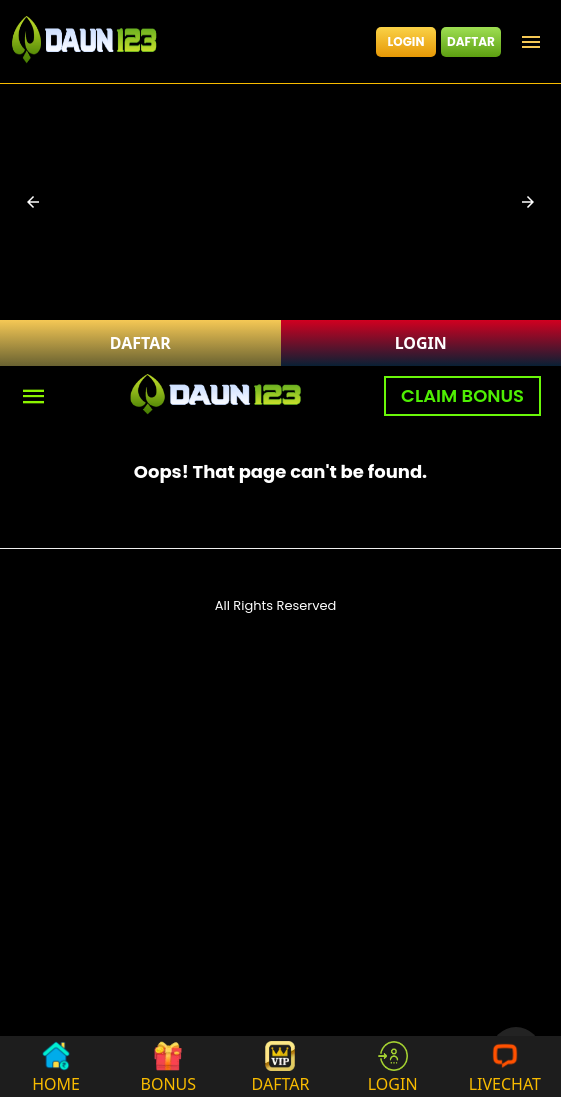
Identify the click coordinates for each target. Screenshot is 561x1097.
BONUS (169, 1066)
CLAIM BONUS (462, 395)
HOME (56, 1066)
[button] (33, 202)
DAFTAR (471, 41)
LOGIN (406, 41)
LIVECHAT (505, 1066)
